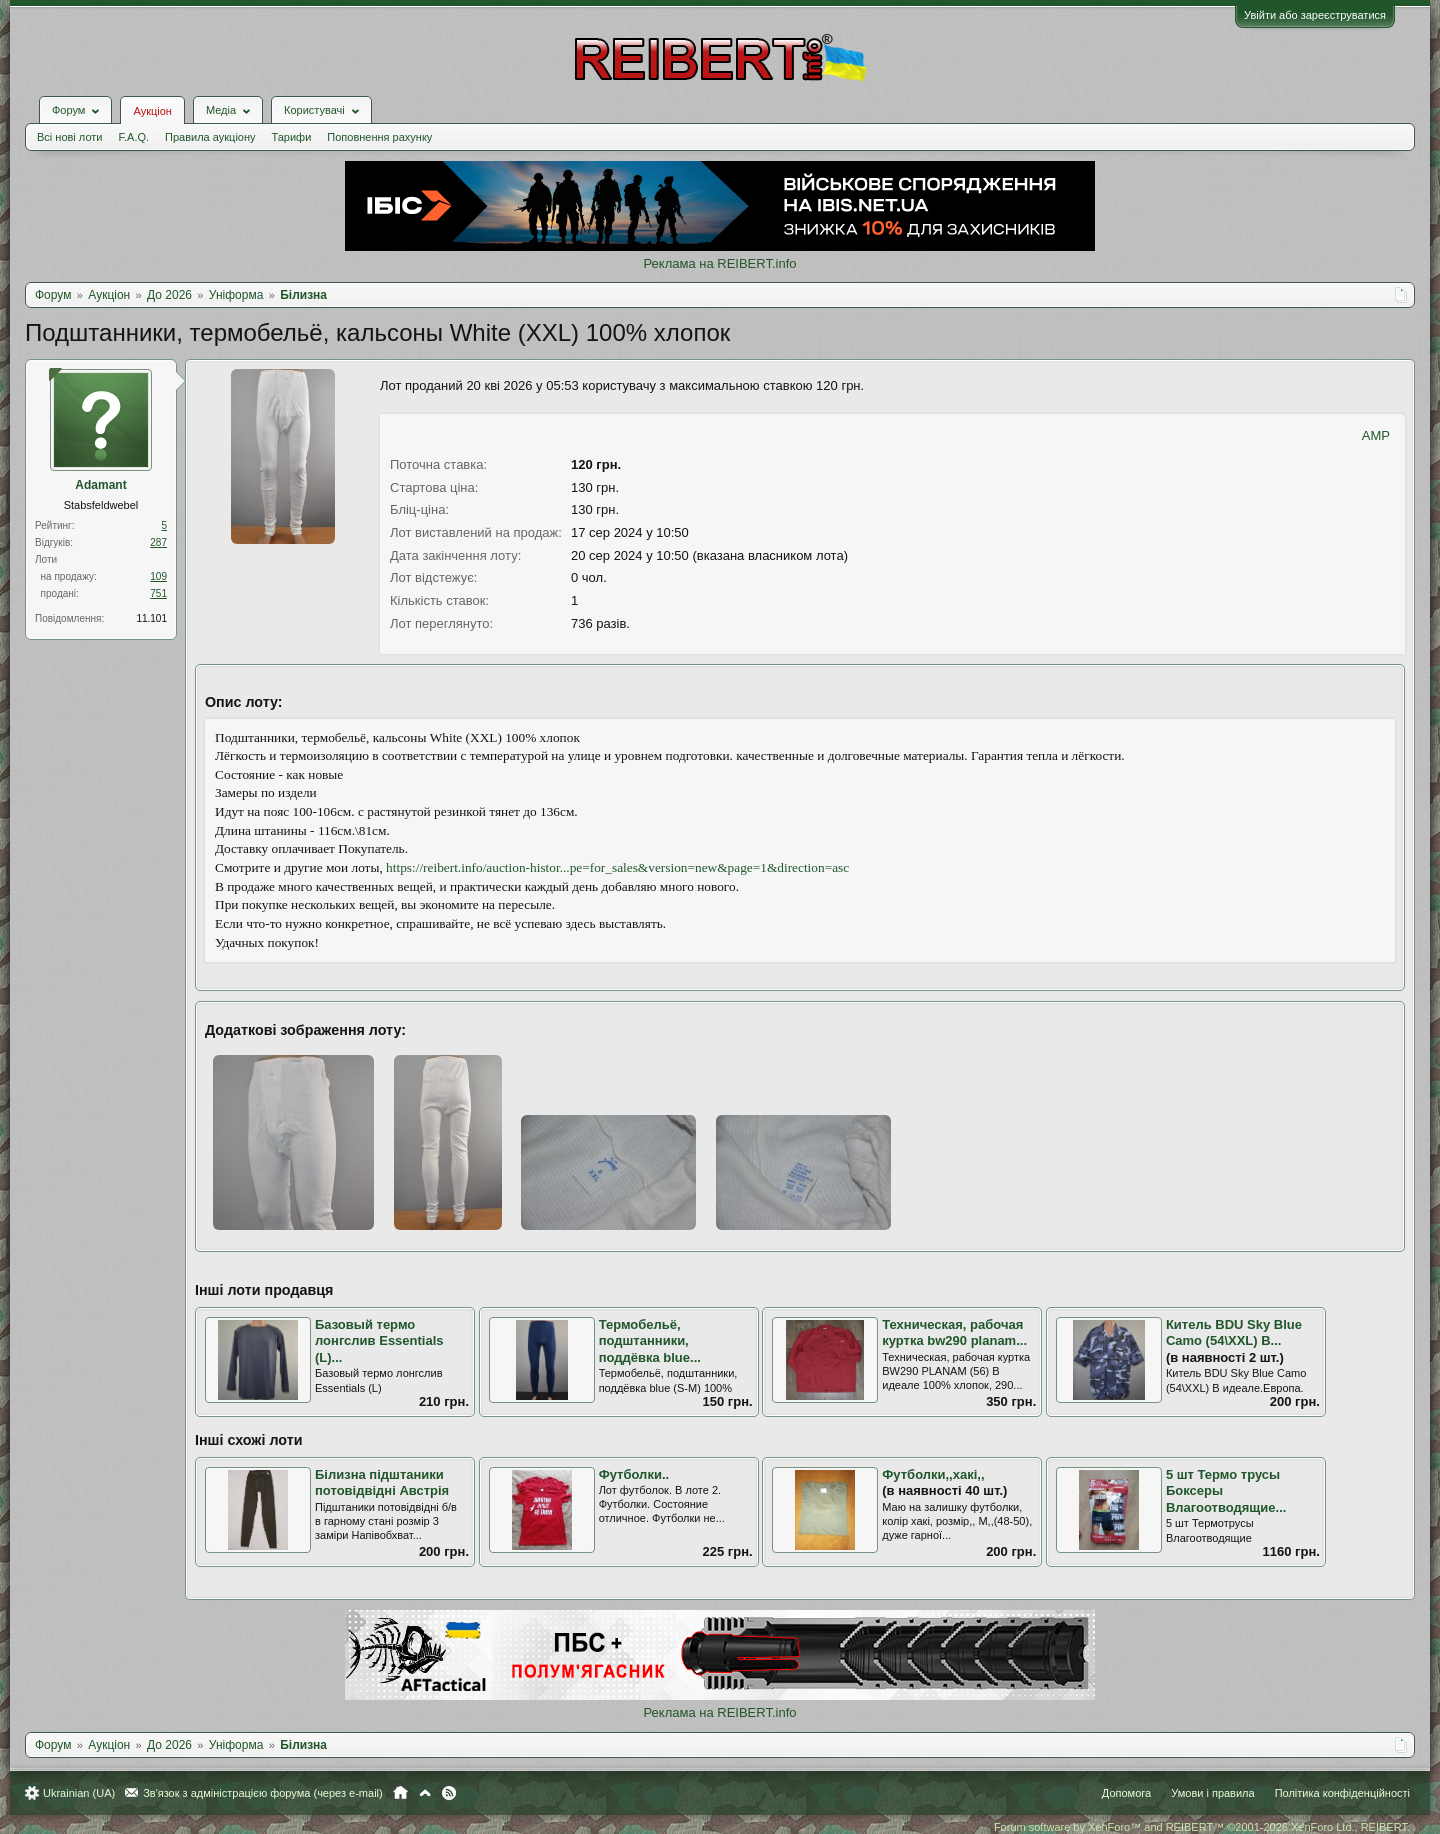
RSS (449, 1793)
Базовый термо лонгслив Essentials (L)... (379, 1341)
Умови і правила (1212, 1793)
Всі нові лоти (69, 137)
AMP (1376, 435)
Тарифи (292, 137)
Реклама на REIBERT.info (719, 263)
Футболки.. (634, 1474)
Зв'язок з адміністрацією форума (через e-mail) (263, 1793)
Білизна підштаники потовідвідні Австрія (382, 1483)
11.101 (151, 618)
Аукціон (152, 111)
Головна (400, 1793)
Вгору (425, 1793)
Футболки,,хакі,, (933, 1474)
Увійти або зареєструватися (1315, 15)
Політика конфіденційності (1342, 1793)
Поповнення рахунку (379, 137)
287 (158, 542)
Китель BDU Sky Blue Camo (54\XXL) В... (1234, 1333)
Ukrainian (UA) (79, 1793)
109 (158, 576)
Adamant (100, 485)
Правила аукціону (210, 137)
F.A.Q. (133, 137)
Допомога (1126, 1793)
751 (158, 593)
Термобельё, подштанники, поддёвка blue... (650, 1341)
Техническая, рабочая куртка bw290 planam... (954, 1333)
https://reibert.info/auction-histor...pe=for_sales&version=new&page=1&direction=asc (617, 867)
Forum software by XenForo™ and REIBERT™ (1202, 1827)
